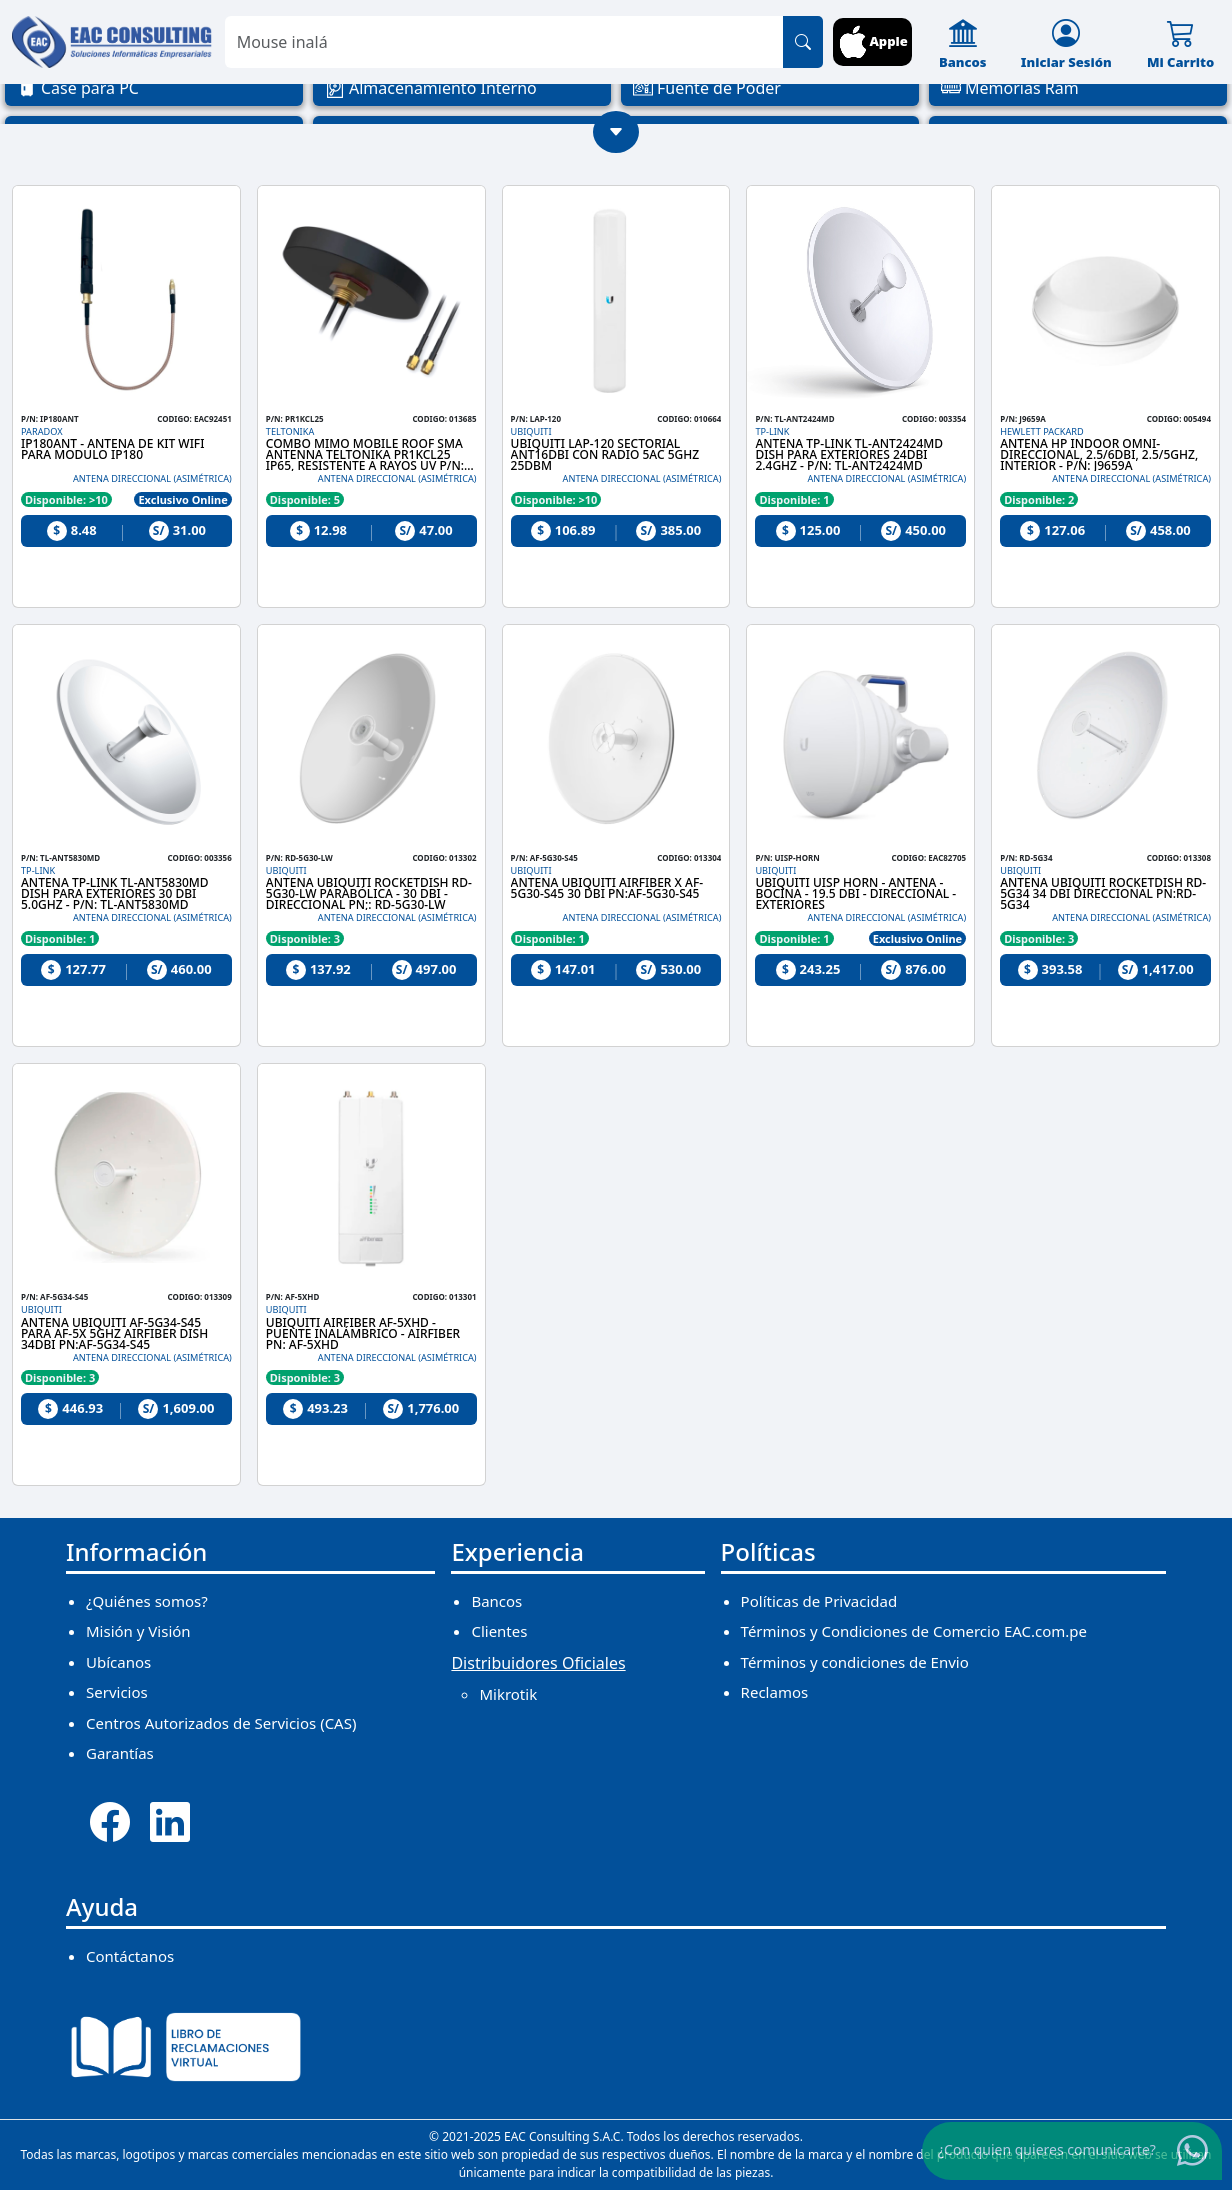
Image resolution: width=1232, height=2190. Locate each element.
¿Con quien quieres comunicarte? (1047, 2149)
